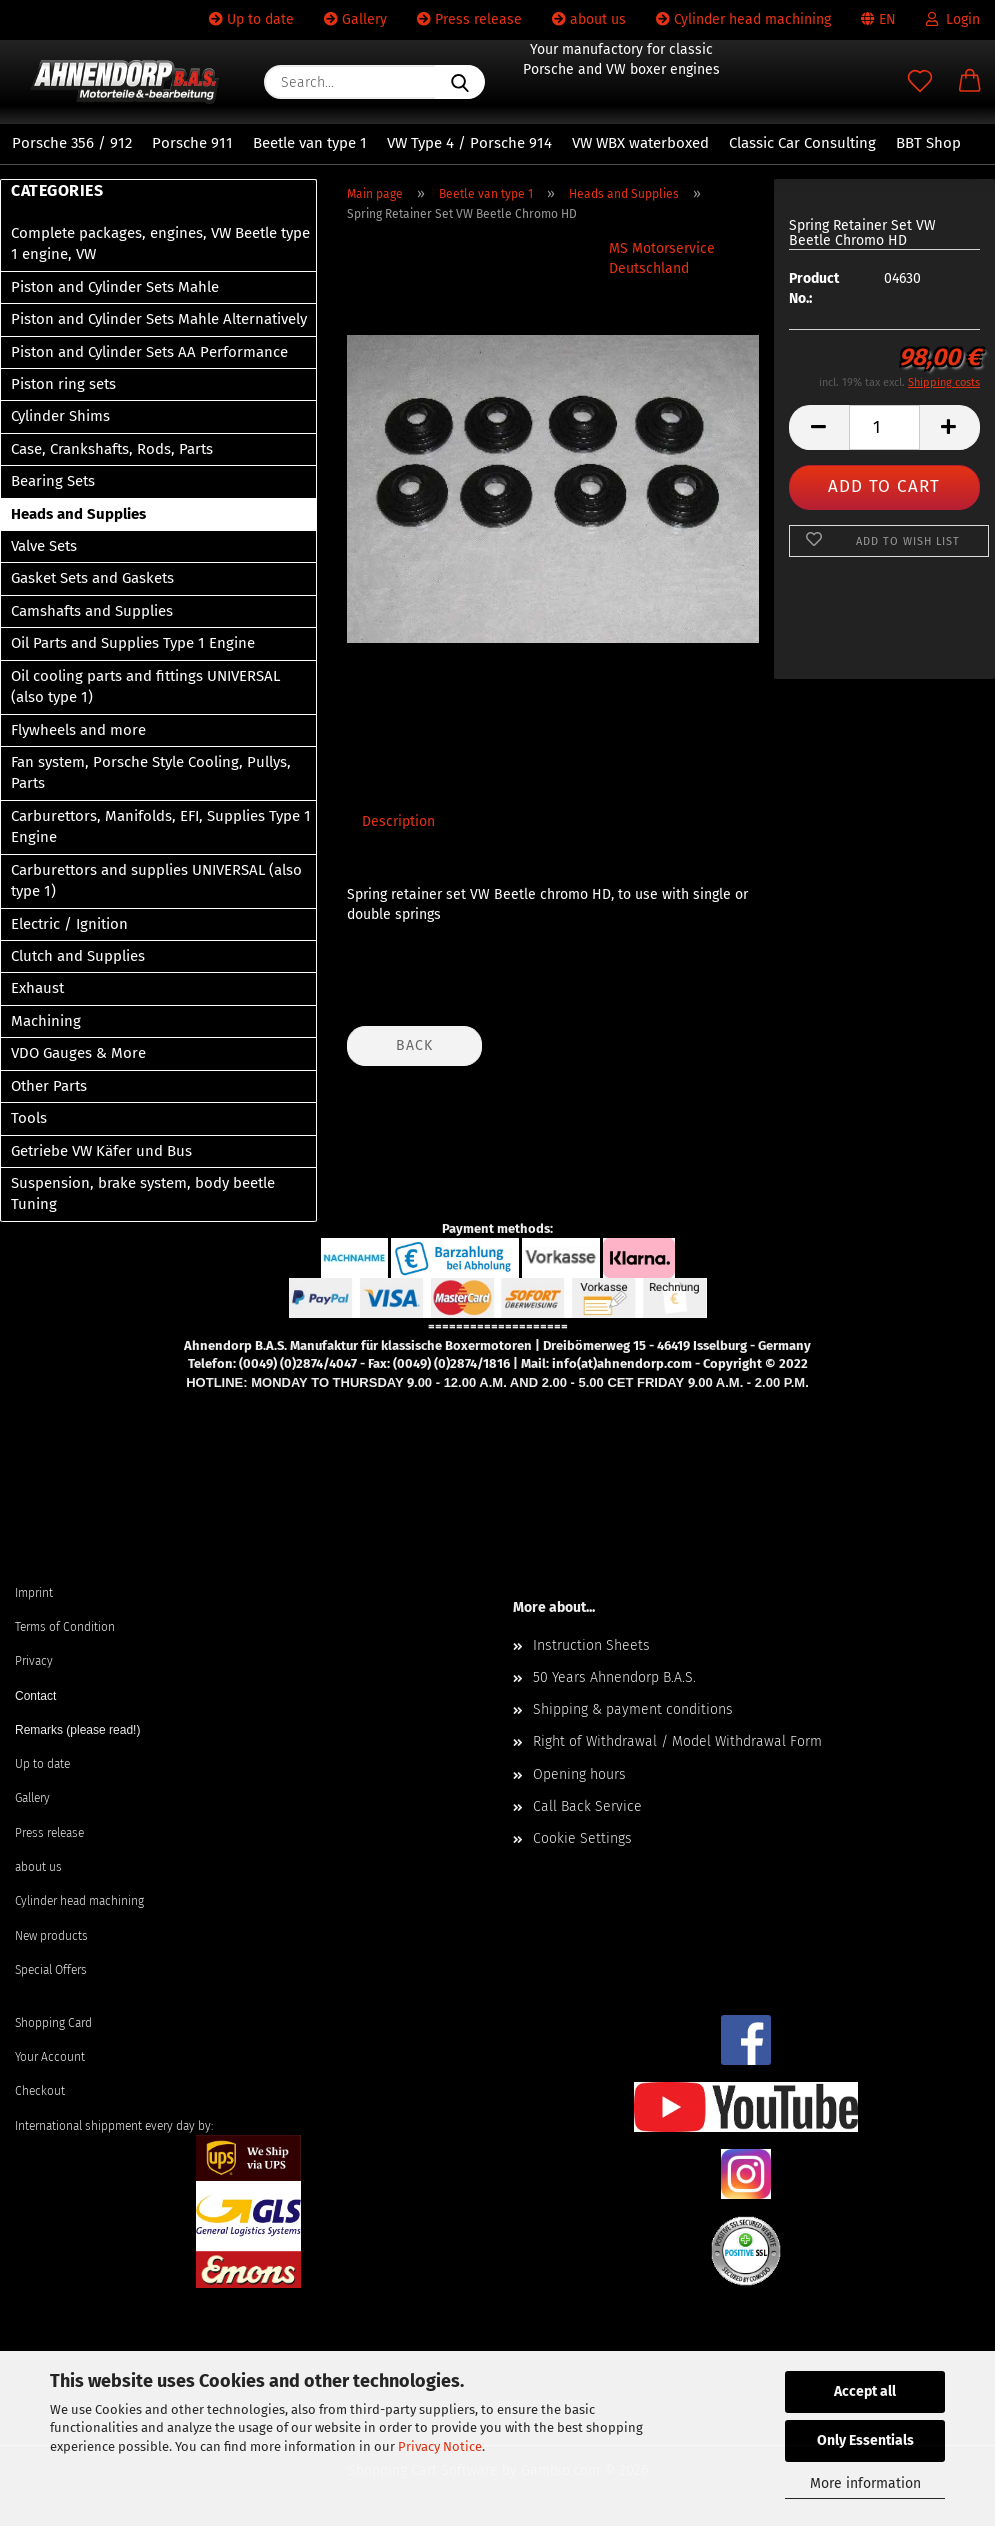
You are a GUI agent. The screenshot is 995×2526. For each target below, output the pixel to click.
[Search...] (460, 82)
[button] (970, 82)
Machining (46, 1021)
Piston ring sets (63, 384)
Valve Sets (44, 546)
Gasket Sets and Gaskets (92, 578)
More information (865, 2483)
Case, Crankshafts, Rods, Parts (112, 449)
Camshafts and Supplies (92, 611)
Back (414, 1045)
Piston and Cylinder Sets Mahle (115, 287)
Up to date (251, 19)
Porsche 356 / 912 (72, 143)
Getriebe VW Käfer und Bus (101, 1151)
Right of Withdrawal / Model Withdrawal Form (677, 1741)
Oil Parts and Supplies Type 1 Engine (133, 643)
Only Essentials (865, 2440)
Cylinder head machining (743, 19)
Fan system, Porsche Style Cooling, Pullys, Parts (151, 772)
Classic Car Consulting (802, 143)
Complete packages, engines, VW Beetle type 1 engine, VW (160, 243)
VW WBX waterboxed (640, 143)
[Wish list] (920, 82)
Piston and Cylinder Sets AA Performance (149, 352)
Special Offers (51, 1970)
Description (398, 821)
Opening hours (579, 1774)
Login (953, 19)
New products (51, 1936)
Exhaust (37, 988)
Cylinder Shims (60, 416)
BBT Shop (928, 143)
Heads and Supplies (78, 514)
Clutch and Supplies (78, 956)
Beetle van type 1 (310, 143)
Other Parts (49, 1086)
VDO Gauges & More (78, 1053)
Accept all (865, 2391)
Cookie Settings (582, 1838)
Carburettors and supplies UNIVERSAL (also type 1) (156, 880)
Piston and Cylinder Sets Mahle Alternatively (159, 319)
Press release (469, 19)
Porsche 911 (192, 143)
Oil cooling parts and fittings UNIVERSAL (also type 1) (145, 686)
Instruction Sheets (591, 1645)
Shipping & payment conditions (633, 1709)
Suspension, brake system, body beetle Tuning (143, 1193)
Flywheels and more (78, 730)
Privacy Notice (440, 2446)
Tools (29, 1118)
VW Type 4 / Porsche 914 (469, 143)
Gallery (355, 19)
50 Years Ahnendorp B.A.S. (614, 1677)
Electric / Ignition (69, 924)
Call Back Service (587, 1806)
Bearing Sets (53, 481)
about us (589, 19)
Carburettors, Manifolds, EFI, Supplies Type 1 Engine (161, 826)
